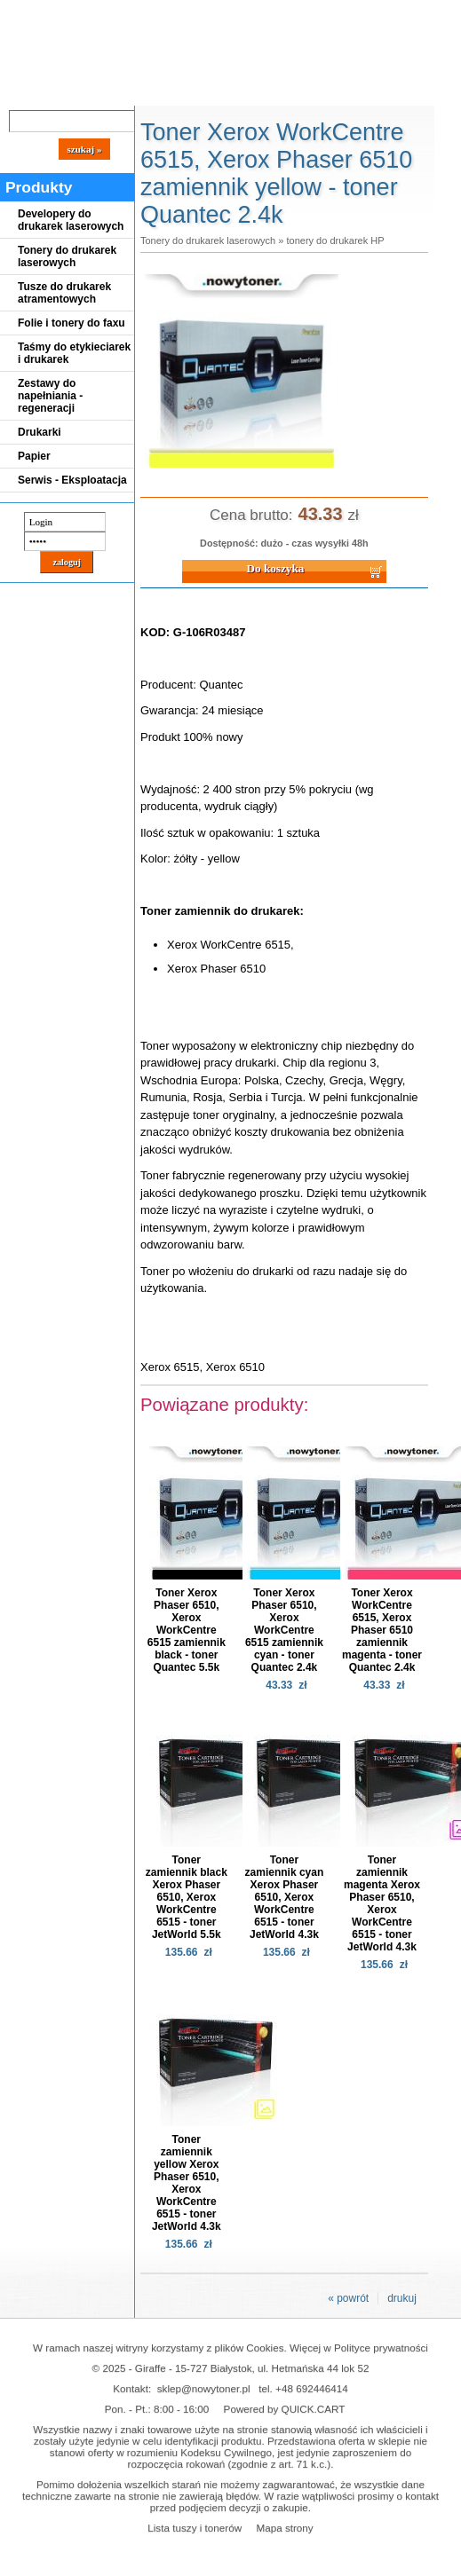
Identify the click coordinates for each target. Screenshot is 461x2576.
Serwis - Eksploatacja (72, 480)
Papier (34, 456)
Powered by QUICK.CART (285, 2409)
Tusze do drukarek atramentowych (64, 292)
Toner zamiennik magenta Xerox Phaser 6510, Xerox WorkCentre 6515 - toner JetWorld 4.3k (382, 1903)
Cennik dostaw (108, 90)
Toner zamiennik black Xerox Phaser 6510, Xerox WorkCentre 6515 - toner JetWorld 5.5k (186, 1897)
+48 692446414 (311, 2388)
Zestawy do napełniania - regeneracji (50, 395)
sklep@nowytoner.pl (203, 2388)
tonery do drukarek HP (335, 240)
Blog (26, 90)
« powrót (348, 2298)
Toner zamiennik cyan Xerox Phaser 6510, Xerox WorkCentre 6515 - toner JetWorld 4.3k (284, 1897)
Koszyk (401, 13)
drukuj (402, 2298)
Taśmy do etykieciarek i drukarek (74, 353)
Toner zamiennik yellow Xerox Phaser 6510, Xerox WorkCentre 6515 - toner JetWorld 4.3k (186, 2183)
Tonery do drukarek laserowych (67, 256)
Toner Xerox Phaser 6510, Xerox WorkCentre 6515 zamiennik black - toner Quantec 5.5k (186, 1630)
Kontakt (301, 90)
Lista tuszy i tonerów (194, 2527)
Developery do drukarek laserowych (70, 220)
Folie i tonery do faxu (71, 323)
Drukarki (39, 432)
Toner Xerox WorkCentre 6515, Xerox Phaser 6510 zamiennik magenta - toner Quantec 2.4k (382, 1630)
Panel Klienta (214, 90)
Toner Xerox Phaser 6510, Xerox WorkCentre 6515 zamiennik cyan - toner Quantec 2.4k (284, 1630)
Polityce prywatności (381, 2347)
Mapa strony (284, 2527)
